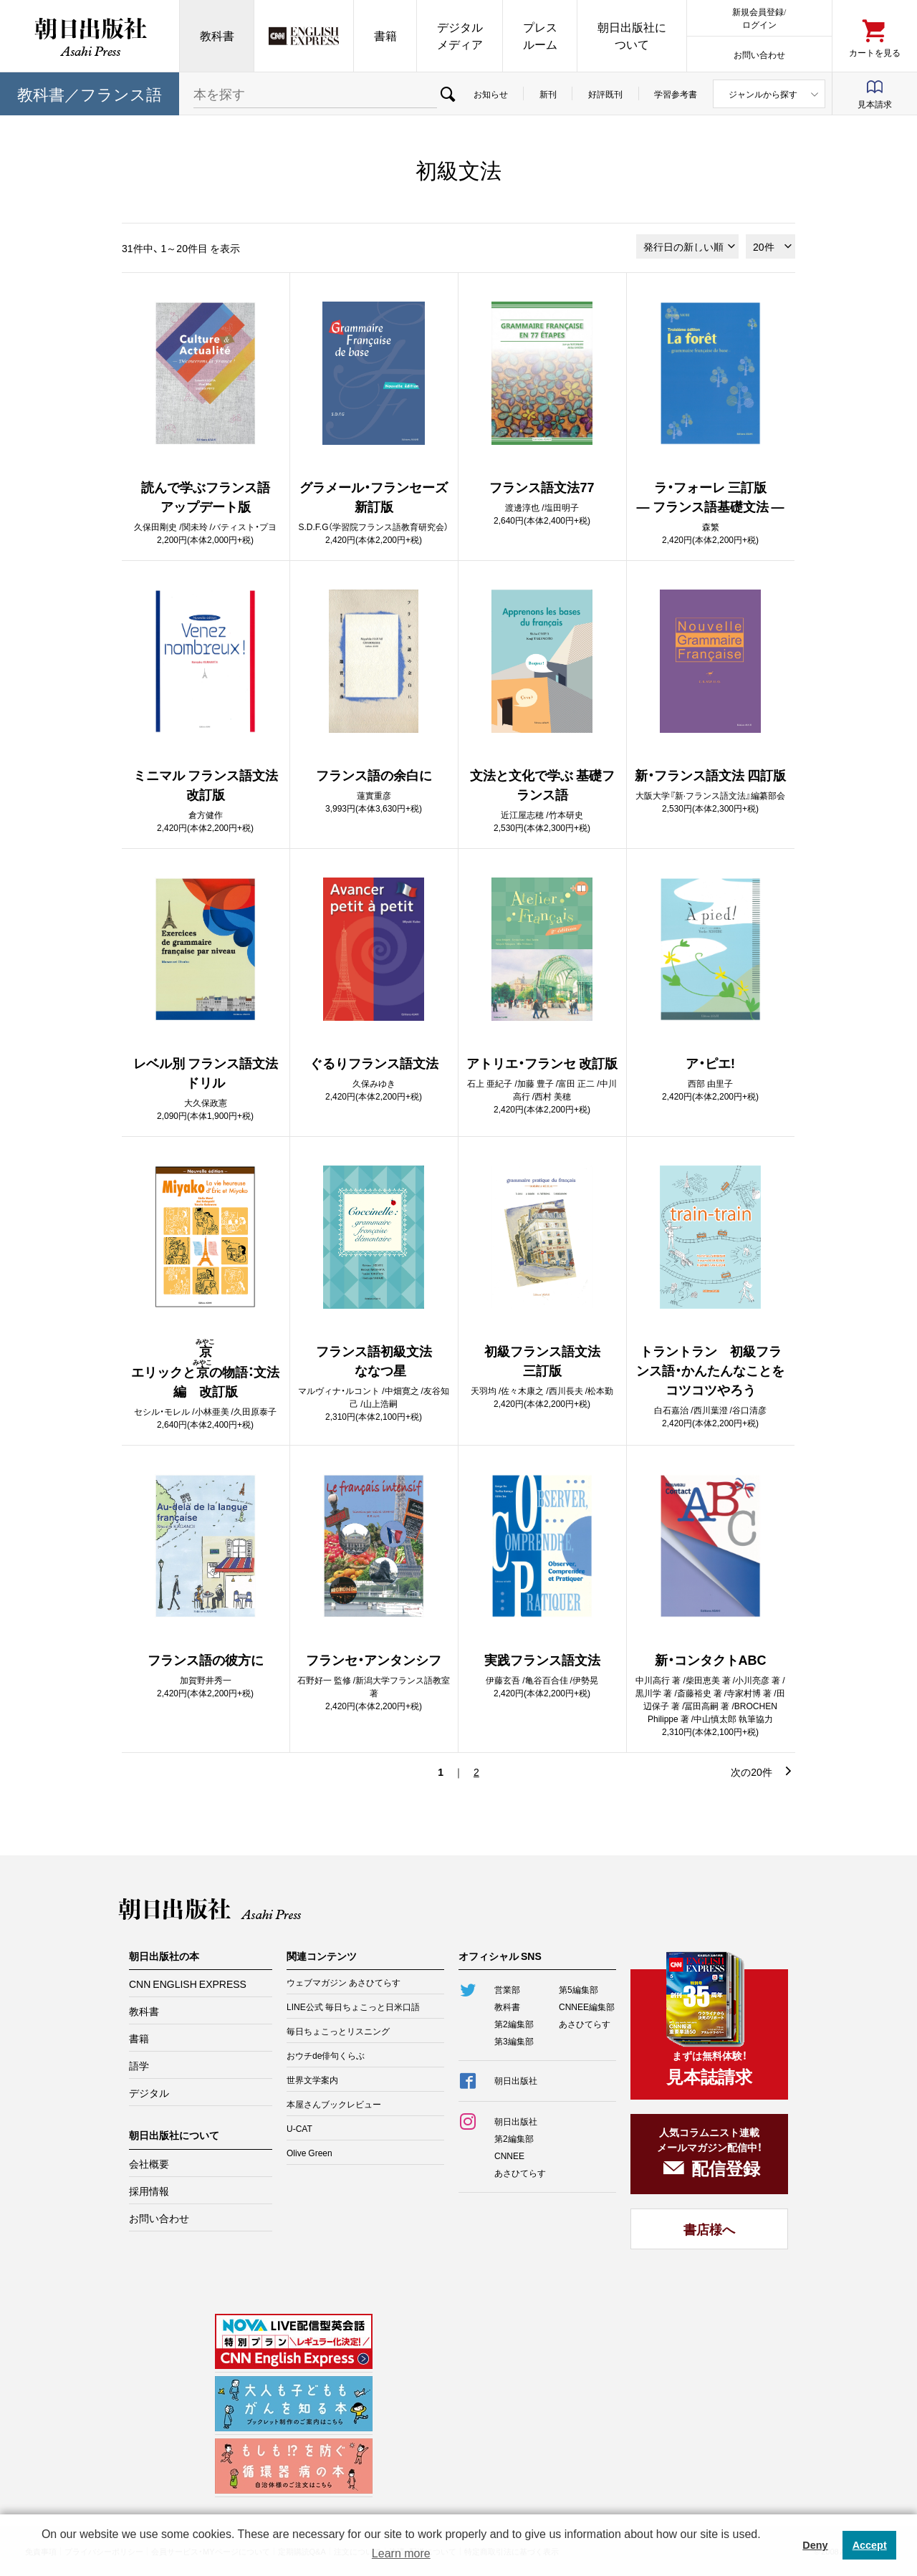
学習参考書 (675, 93)
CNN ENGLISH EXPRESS (187, 1983)
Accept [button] (870, 2545)
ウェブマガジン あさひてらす (343, 1982)
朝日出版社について (631, 35)
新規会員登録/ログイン (759, 17)
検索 (447, 93)
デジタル (149, 2092)
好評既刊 (605, 93)
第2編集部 (514, 2023)
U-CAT (299, 2128)
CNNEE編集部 (587, 2006)
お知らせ (491, 93)
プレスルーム (540, 35)
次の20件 (751, 1771)
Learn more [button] (401, 2553)
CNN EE (303, 36)
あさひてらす (584, 2023)
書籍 (385, 35)
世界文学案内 (312, 2079)
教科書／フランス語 (89, 93)
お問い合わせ (759, 54)
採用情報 (149, 2190)
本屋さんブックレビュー (334, 2103)
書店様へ (709, 2229)
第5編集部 (578, 1989)
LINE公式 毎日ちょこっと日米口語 (353, 2006)
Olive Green (309, 2152)
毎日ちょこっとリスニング (338, 2030)
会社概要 (149, 2163)
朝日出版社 (89, 36)
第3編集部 (514, 2040)
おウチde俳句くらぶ (326, 2055)
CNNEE (509, 2155)
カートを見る (875, 52)
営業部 (507, 1989)
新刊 (548, 93)
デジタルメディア (460, 35)
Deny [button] (814, 2545)
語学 (139, 2065)
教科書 (217, 35)
